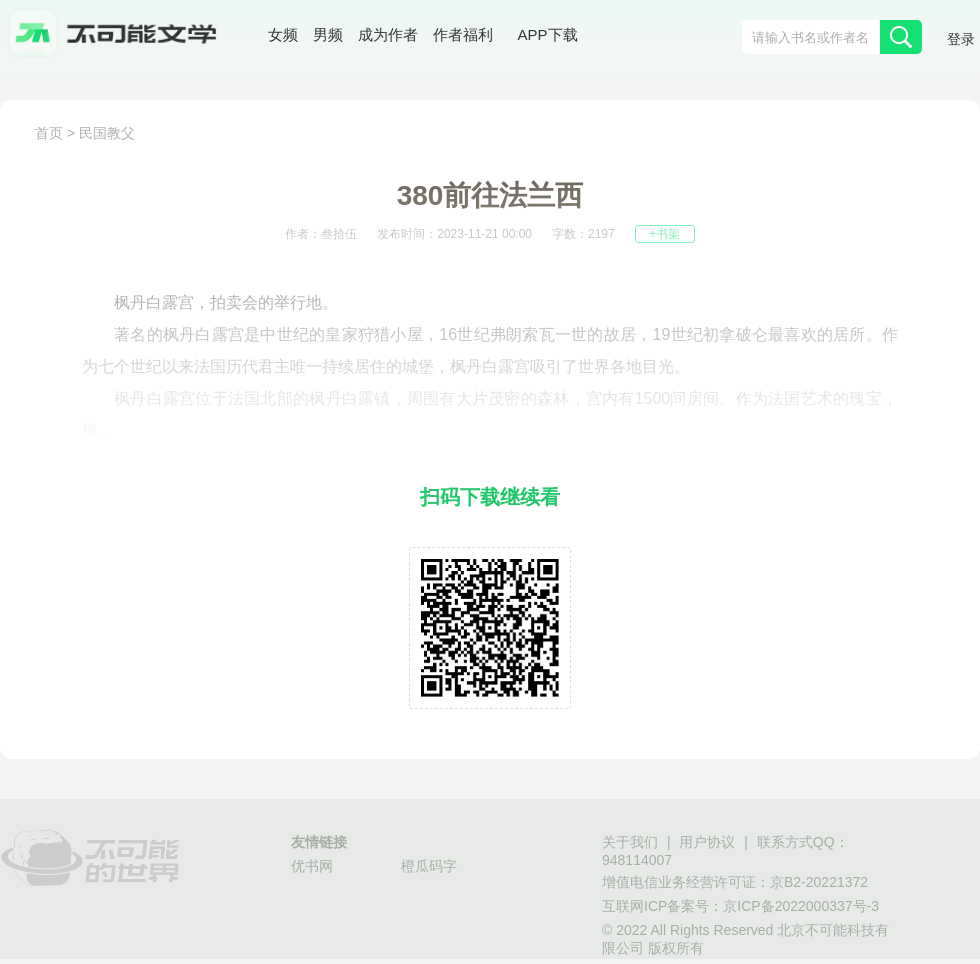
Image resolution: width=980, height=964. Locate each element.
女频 (283, 34)
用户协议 (707, 842)
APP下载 (548, 34)
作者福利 (463, 34)
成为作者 (388, 34)
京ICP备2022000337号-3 (801, 906)
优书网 (312, 866)
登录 (961, 39)
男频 (328, 34)
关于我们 (630, 842)
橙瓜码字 (429, 866)
